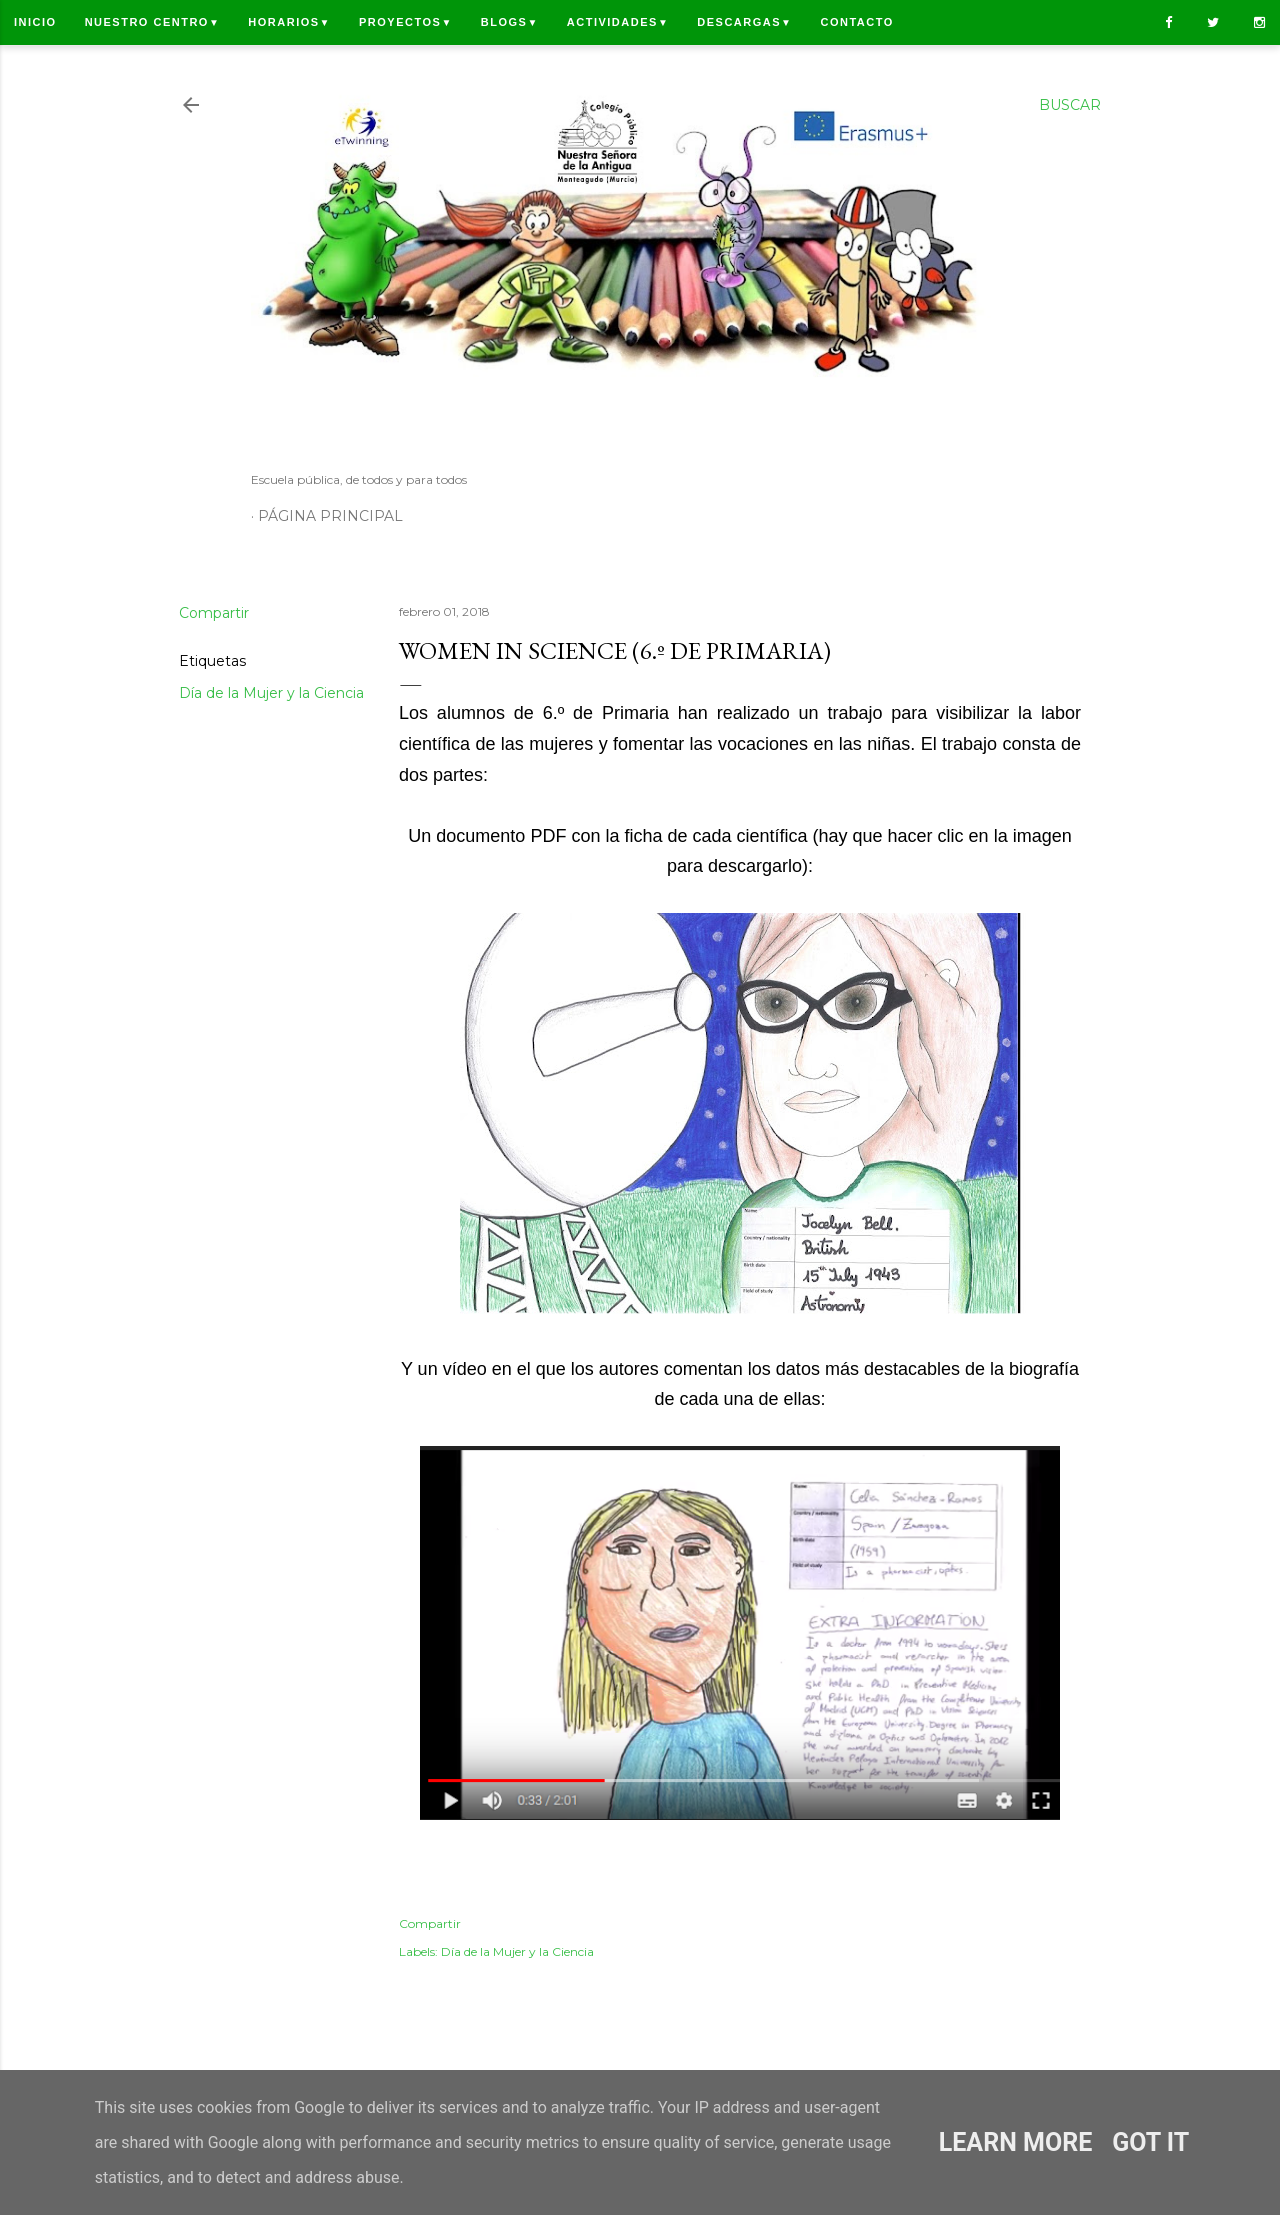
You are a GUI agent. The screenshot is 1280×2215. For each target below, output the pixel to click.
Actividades (618, 22)
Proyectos (406, 22)
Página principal (330, 516)
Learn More (1015, 2142)
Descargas (744, 22)
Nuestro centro (153, 22)
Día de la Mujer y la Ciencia (271, 693)
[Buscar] (1070, 105)
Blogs (510, 22)
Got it (1150, 2142)
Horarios (289, 22)
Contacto (856, 22)
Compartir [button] (214, 613)
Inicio (35, 22)
